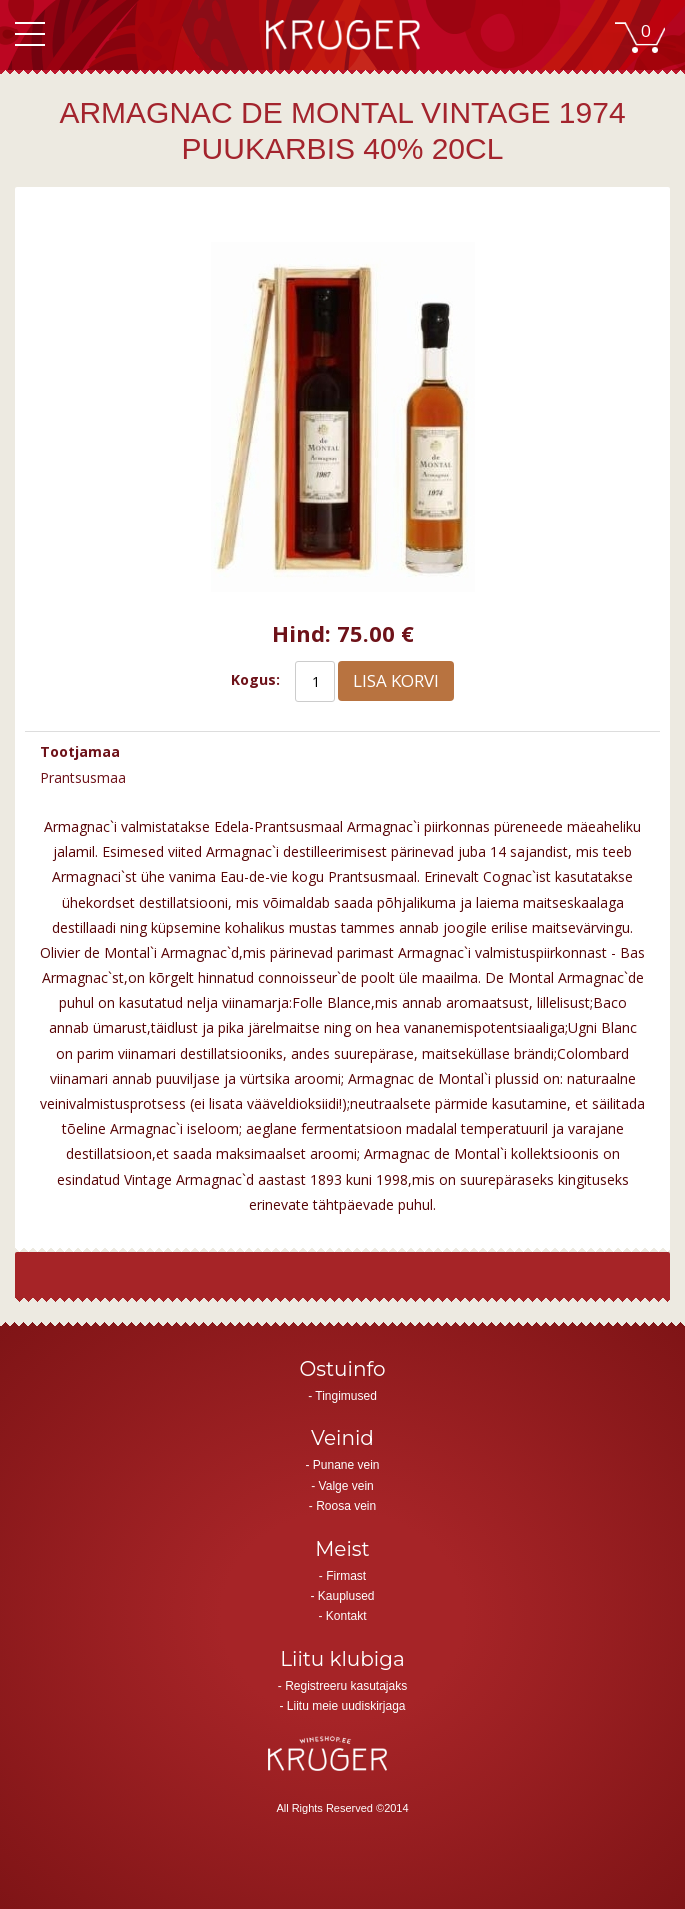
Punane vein (346, 1465)
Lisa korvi (396, 680)
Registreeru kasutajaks (346, 1686)
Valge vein (346, 1486)
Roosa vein (346, 1506)
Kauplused (346, 1596)
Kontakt (346, 1616)
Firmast (346, 1576)
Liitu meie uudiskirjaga (346, 1706)
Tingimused (346, 1396)
